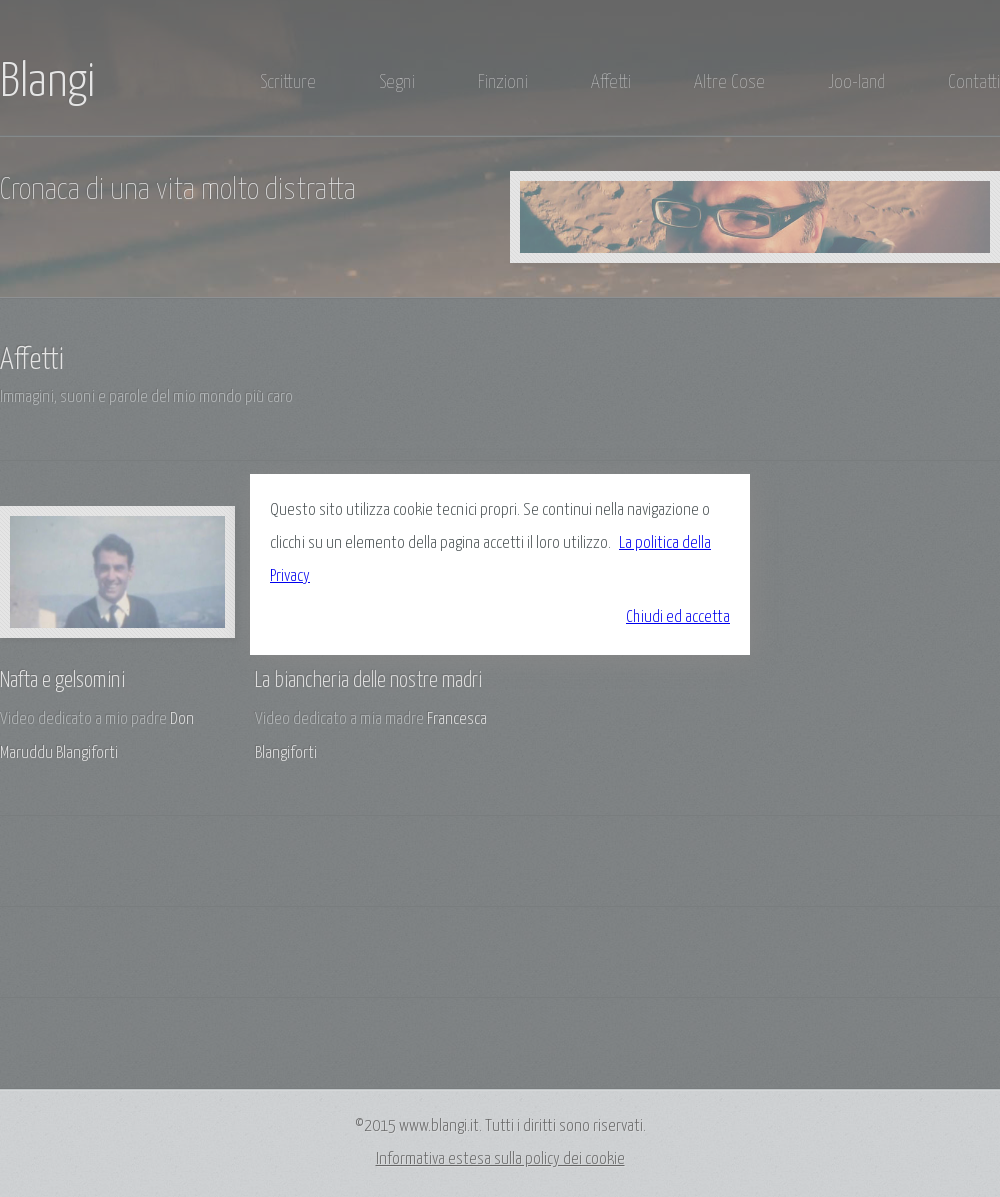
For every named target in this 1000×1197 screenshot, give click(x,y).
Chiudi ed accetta (678, 617)
